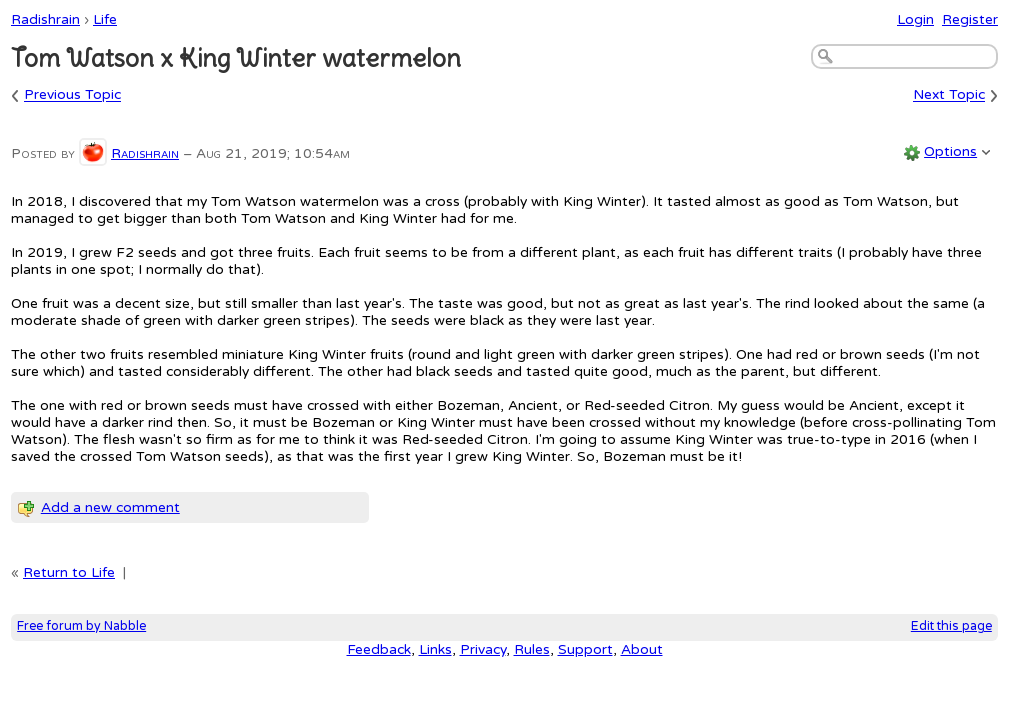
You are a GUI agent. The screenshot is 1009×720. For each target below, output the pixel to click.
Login (915, 19)
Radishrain (45, 19)
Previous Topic (72, 95)
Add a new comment (110, 507)
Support (585, 649)
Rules (532, 649)
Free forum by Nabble (81, 626)
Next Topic (949, 95)
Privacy (483, 649)
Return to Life (69, 572)
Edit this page (951, 626)
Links (435, 649)
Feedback (379, 649)
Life (105, 19)
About (642, 649)
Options (950, 151)
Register (970, 19)
